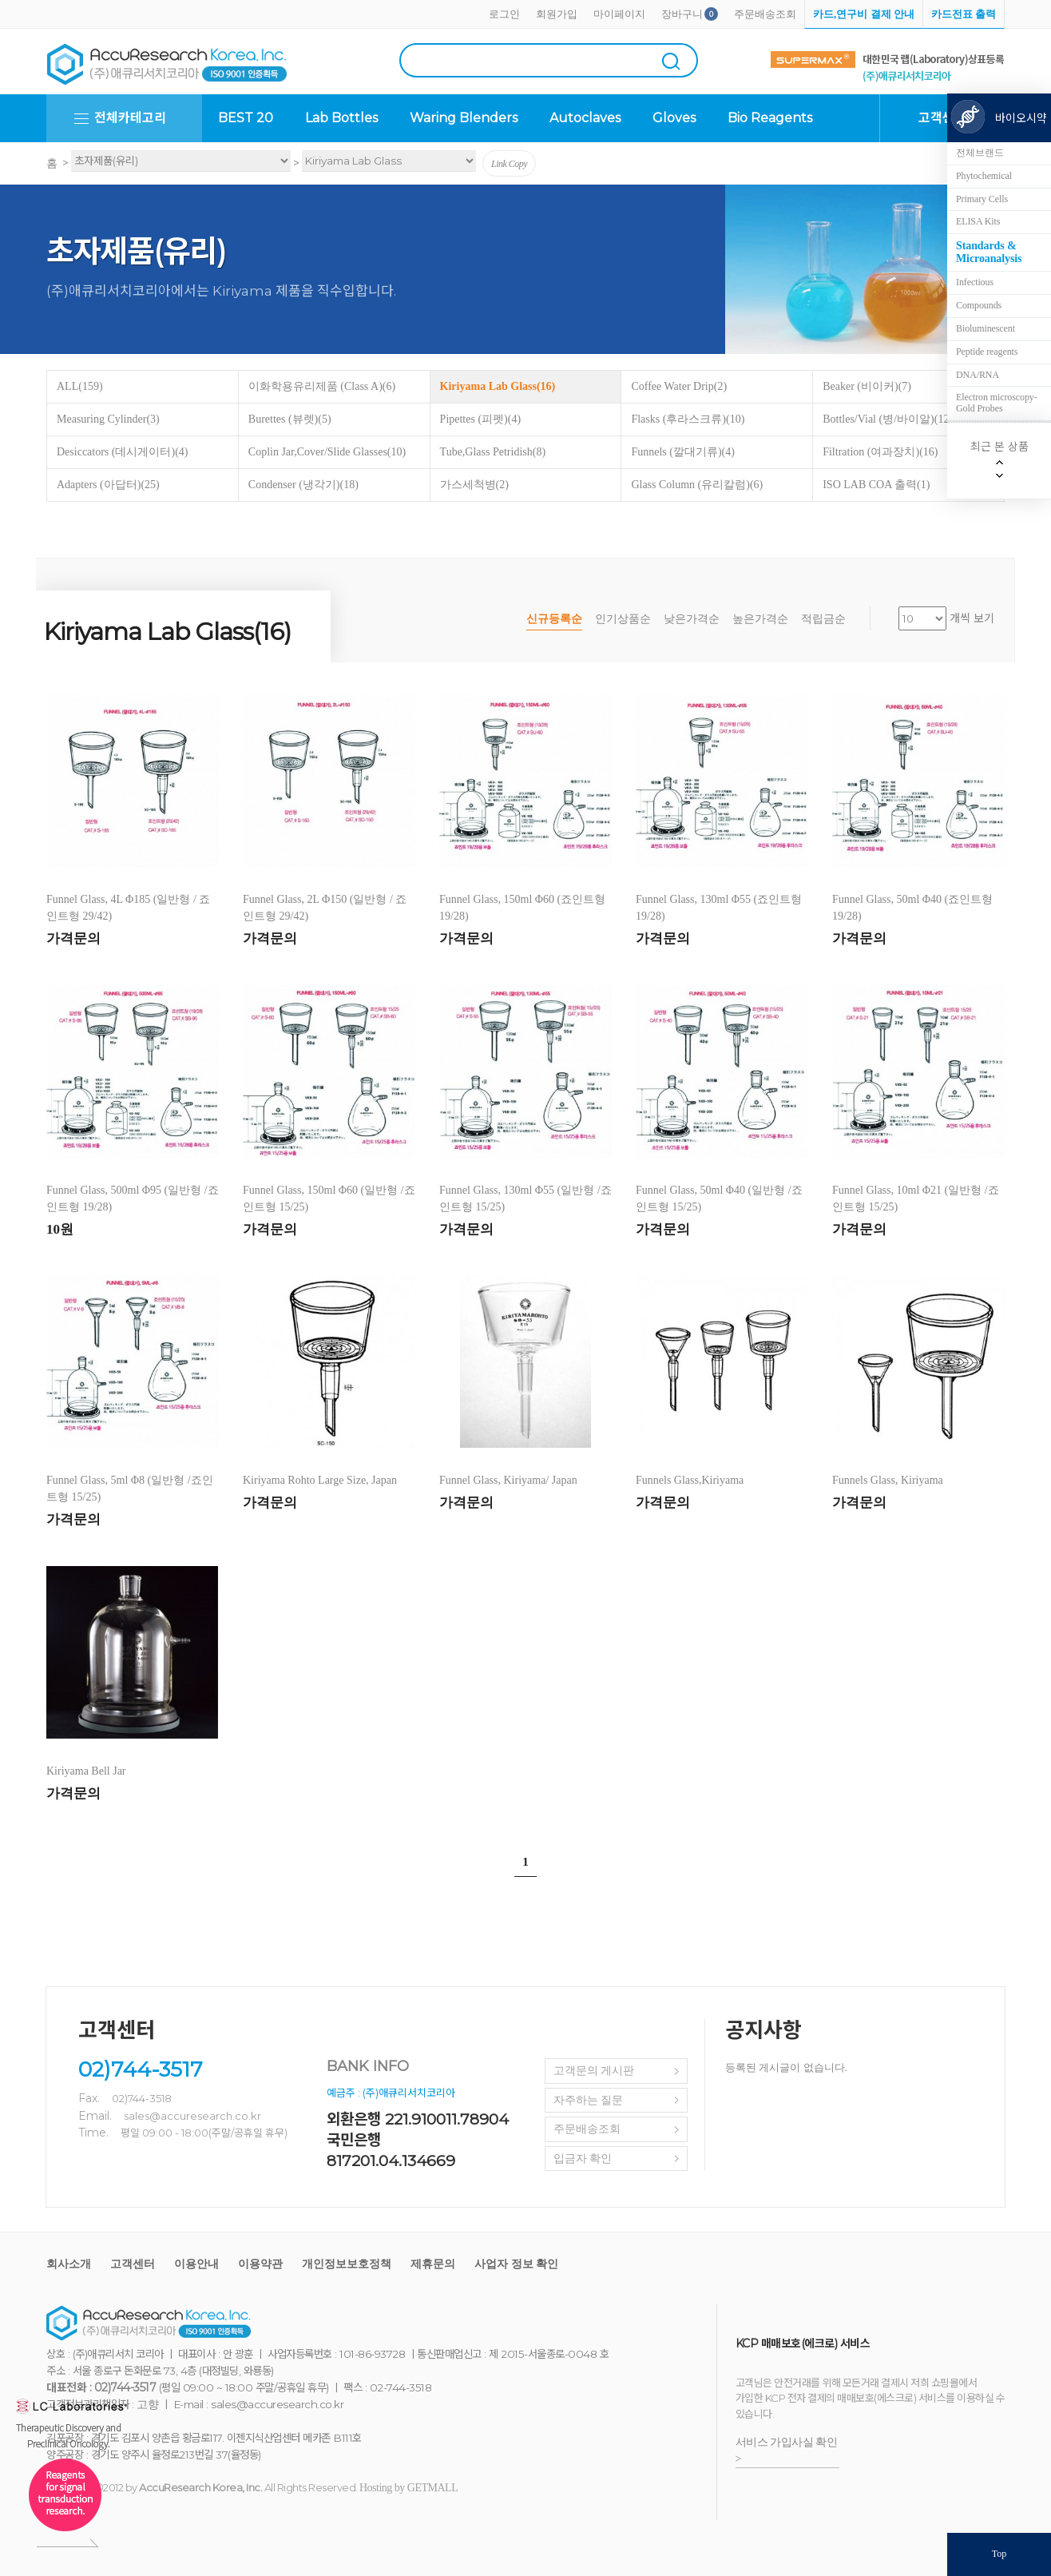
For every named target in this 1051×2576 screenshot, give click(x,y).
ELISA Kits (978, 221)
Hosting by (408, 2488)
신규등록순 (554, 619)
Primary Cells (982, 199)
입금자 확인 (583, 2159)
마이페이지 (619, 14)
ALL (80, 386)
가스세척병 (474, 485)
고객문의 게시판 (594, 2071)
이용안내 (196, 2264)
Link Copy (509, 163)
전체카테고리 (130, 117)
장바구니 (682, 14)
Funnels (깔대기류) (683, 452)
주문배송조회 (765, 14)
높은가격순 (760, 619)
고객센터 (132, 2264)
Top (999, 2553)
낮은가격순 (692, 619)
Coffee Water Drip (679, 386)
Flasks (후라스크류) (687, 419)
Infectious (974, 282)
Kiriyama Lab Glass (498, 386)
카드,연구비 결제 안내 (863, 14)
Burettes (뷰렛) (289, 419)
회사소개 (68, 2264)
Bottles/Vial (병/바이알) (888, 419)
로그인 (504, 14)
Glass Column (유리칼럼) (697, 485)
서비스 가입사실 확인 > (787, 2450)
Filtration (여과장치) (880, 452)
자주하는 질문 (588, 2100)
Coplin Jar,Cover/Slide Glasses (327, 452)
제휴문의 (432, 2264)
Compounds (978, 305)
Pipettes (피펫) (480, 419)
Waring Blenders (464, 117)
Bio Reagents (770, 117)
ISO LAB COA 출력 (876, 485)
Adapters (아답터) (108, 485)
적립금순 (823, 619)
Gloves (674, 117)
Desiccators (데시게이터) (122, 452)
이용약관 (260, 2264)
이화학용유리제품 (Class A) (321, 386)
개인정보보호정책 (346, 2264)
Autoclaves (585, 117)
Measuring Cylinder (108, 419)
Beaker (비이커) (867, 386)
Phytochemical (984, 175)
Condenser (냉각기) (303, 485)
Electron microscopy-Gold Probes (996, 403)
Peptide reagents (986, 351)
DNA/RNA (977, 374)
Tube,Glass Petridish (493, 452)
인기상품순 (623, 619)
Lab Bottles (341, 117)
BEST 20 (245, 117)
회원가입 (556, 14)
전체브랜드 (980, 152)
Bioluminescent (985, 328)
